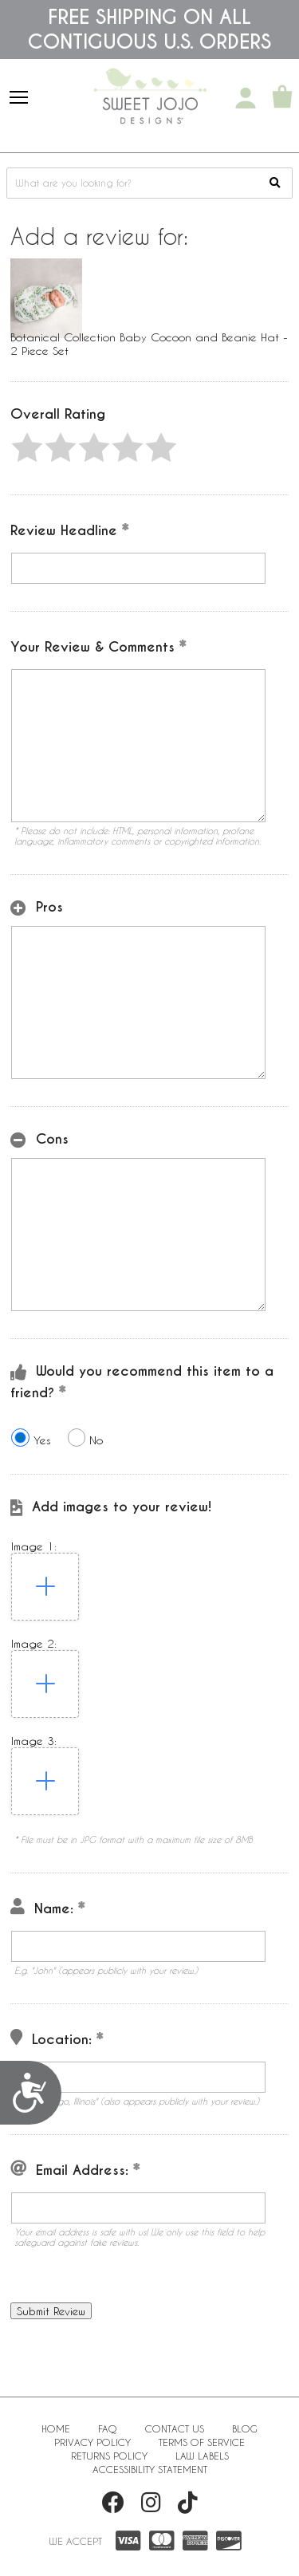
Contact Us (174, 2428)
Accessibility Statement (149, 2469)
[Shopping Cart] (282, 98)
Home (55, 2428)
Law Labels (202, 2455)
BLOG (245, 2428)
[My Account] (245, 98)
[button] (27, 447)
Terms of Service (202, 2442)
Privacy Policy (92, 2442)
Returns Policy (109, 2455)
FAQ (107, 2428)
